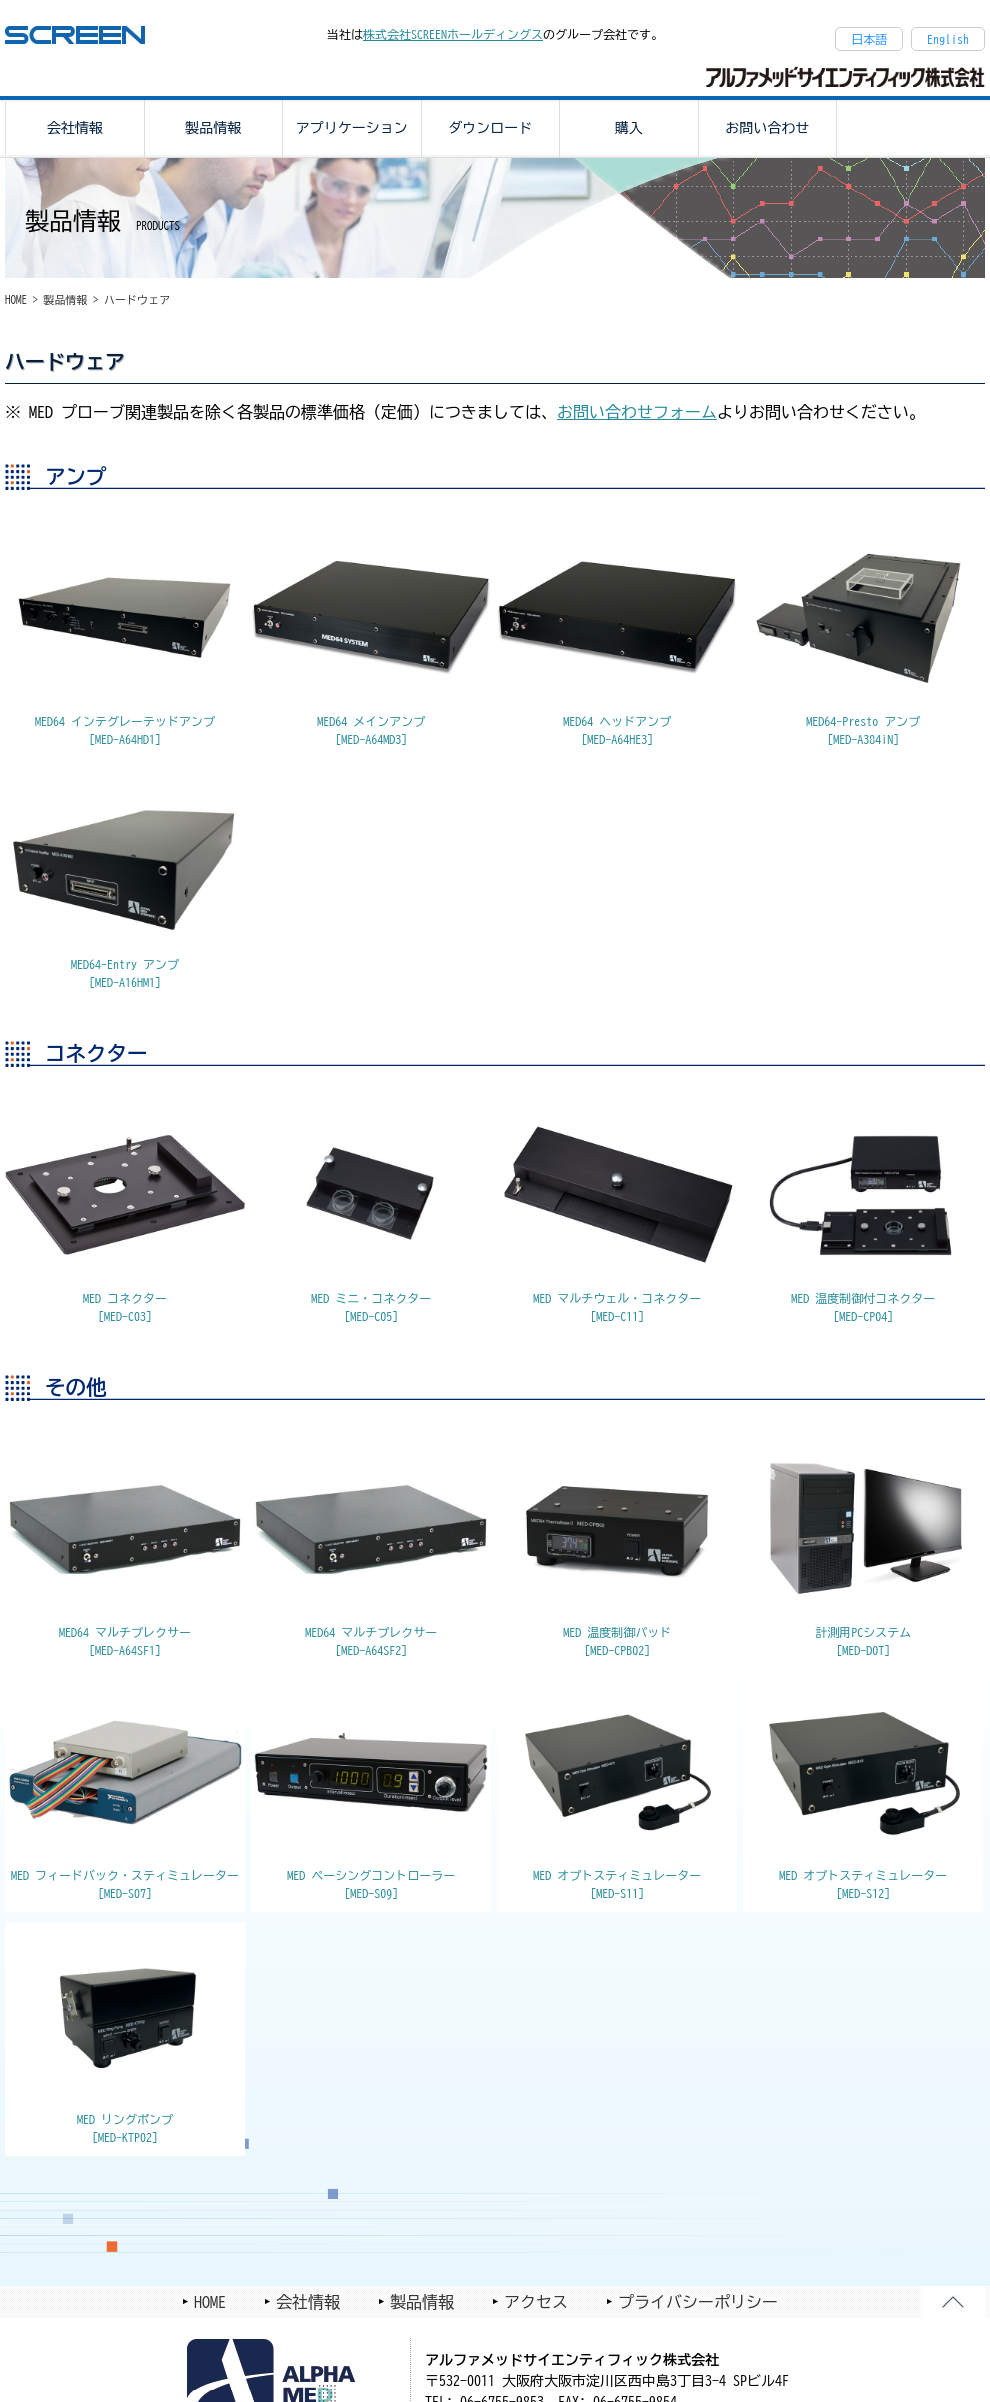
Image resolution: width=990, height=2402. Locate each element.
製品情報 (213, 128)
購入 (629, 128)
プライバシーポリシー (698, 2302)
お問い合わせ (767, 128)
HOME (16, 299)
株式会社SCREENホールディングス (453, 34)
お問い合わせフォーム (637, 412)
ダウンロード (490, 128)
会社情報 (75, 128)
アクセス (536, 2302)
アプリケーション (352, 128)
